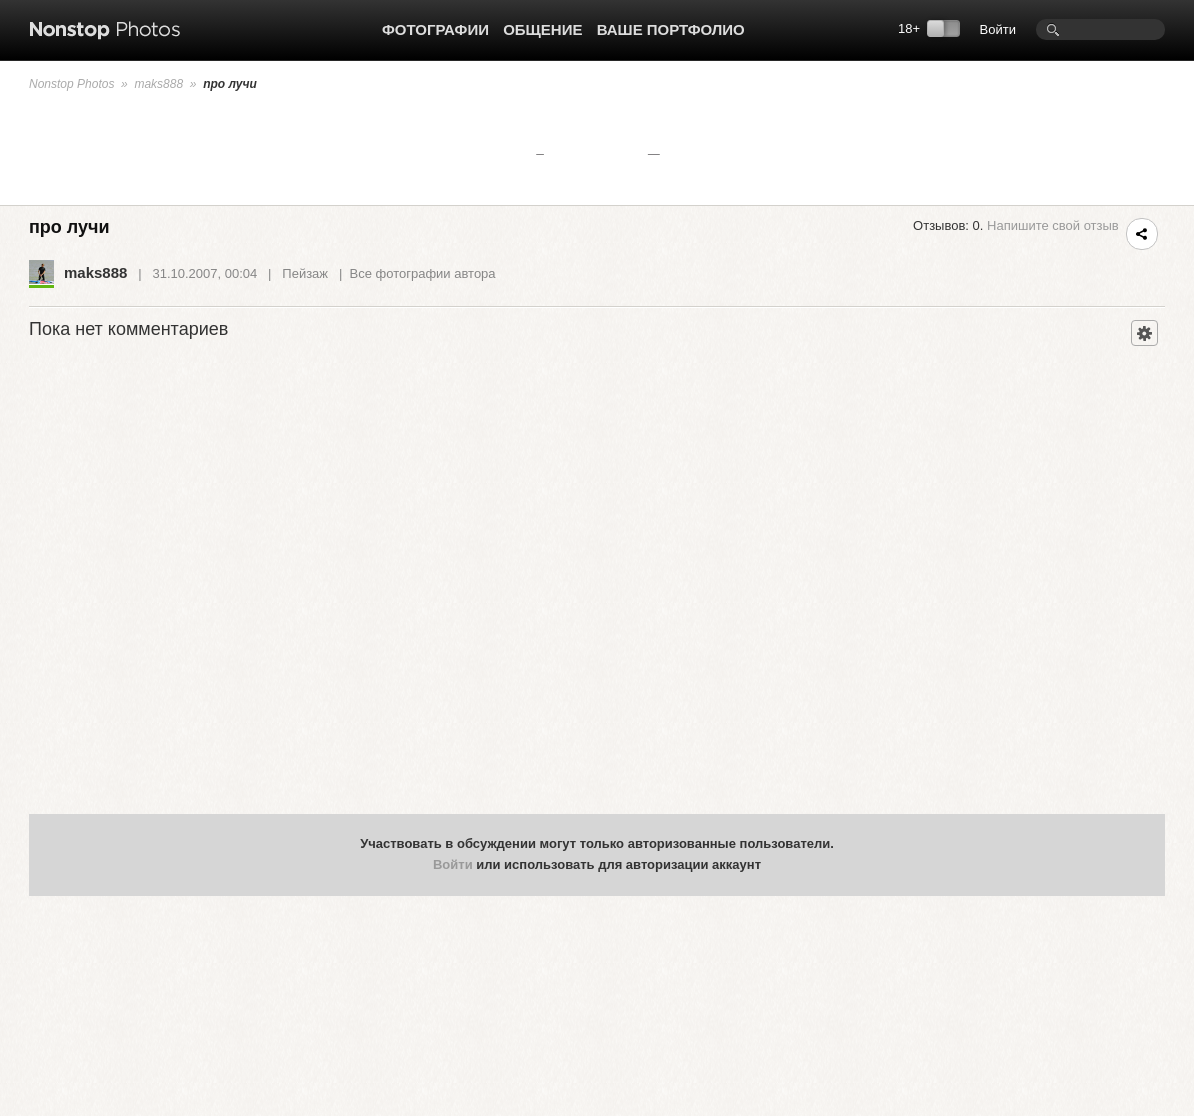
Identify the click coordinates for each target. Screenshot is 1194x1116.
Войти (998, 29)
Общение (542, 29)
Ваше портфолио (671, 29)
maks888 (158, 84)
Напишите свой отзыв (1053, 225)
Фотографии (435, 29)
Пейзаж (305, 273)
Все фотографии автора (423, 273)
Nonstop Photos (71, 84)
